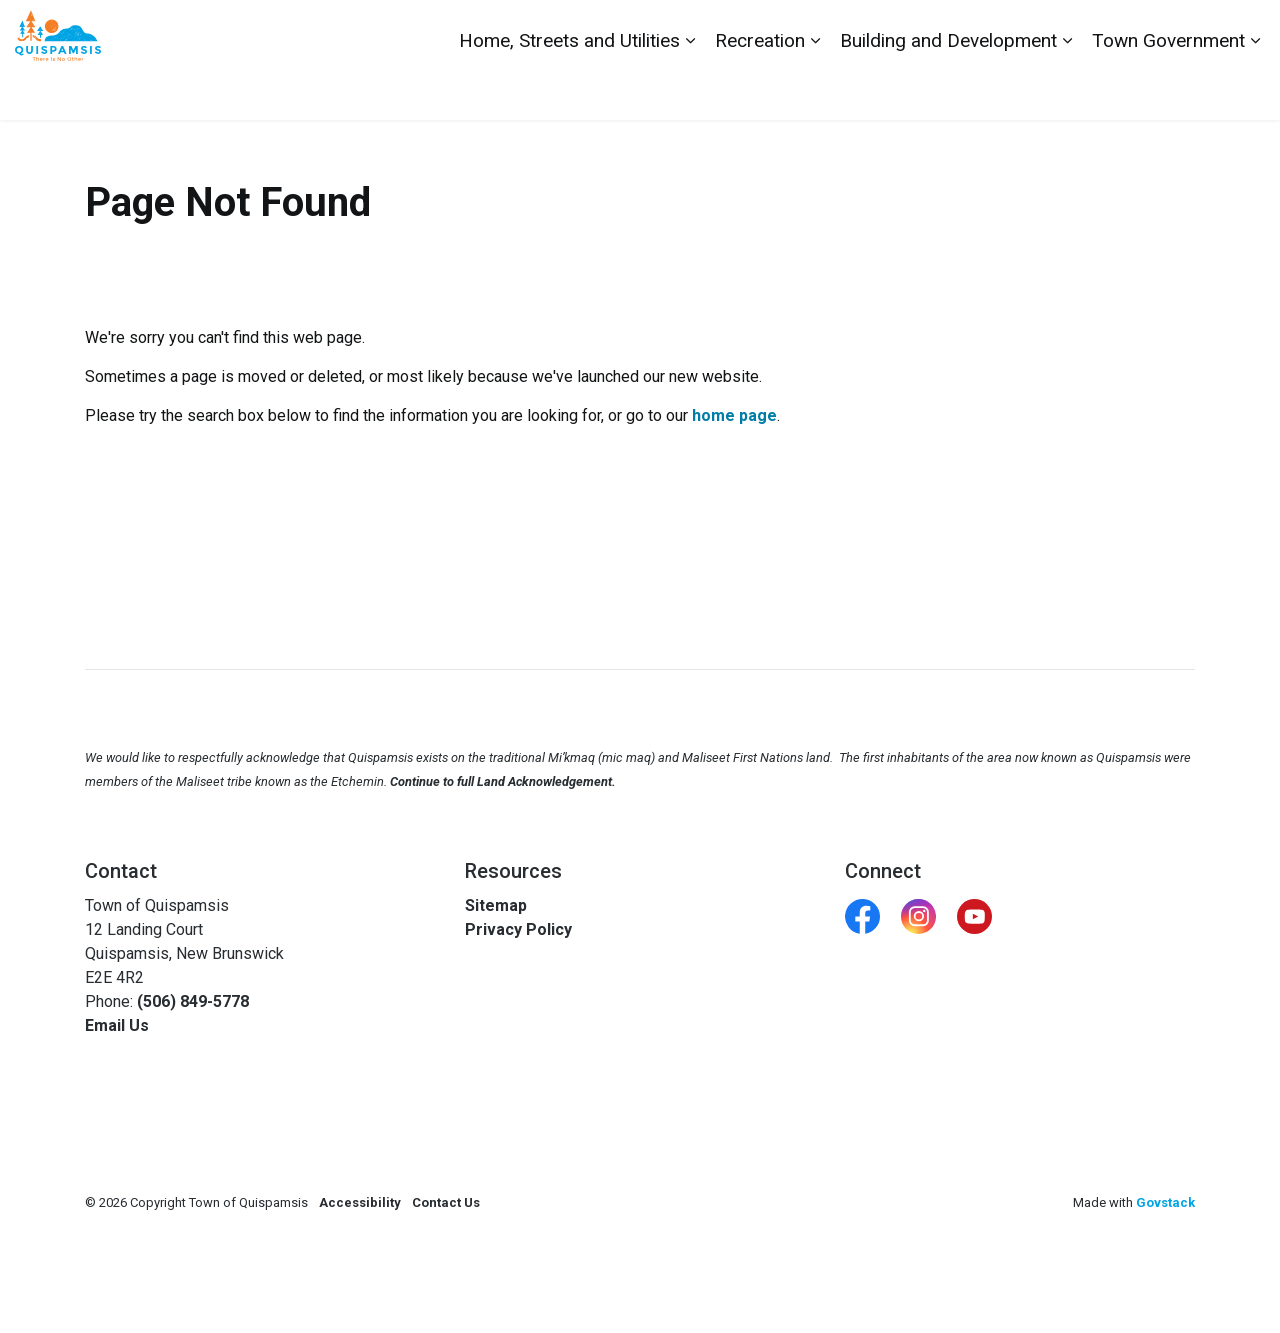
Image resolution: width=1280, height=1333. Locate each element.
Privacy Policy (518, 929)
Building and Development (948, 89)
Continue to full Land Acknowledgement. (503, 781)
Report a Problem (1152, 30)
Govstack (1165, 1202)
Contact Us (1042, 30)
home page (734, 415)
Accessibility (360, 1202)
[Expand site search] (1245, 30)
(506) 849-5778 (193, 1001)
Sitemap (496, 905)
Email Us (117, 1025)
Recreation (760, 89)
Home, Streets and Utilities (569, 89)
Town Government (1168, 89)
